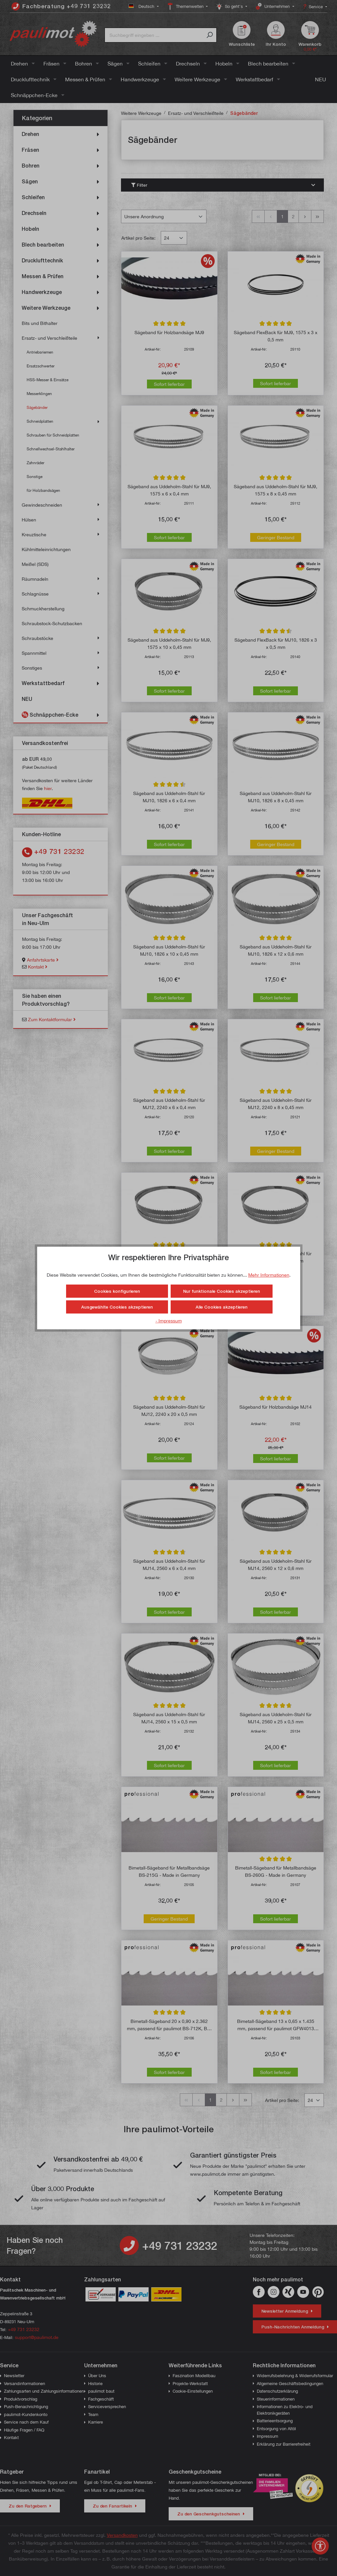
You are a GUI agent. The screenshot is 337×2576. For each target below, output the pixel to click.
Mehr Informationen (268, 1275)
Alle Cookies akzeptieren (222, 1307)
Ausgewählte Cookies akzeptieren (117, 1307)
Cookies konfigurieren (117, 1291)
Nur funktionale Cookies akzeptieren (221, 1291)
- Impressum (169, 1320)
